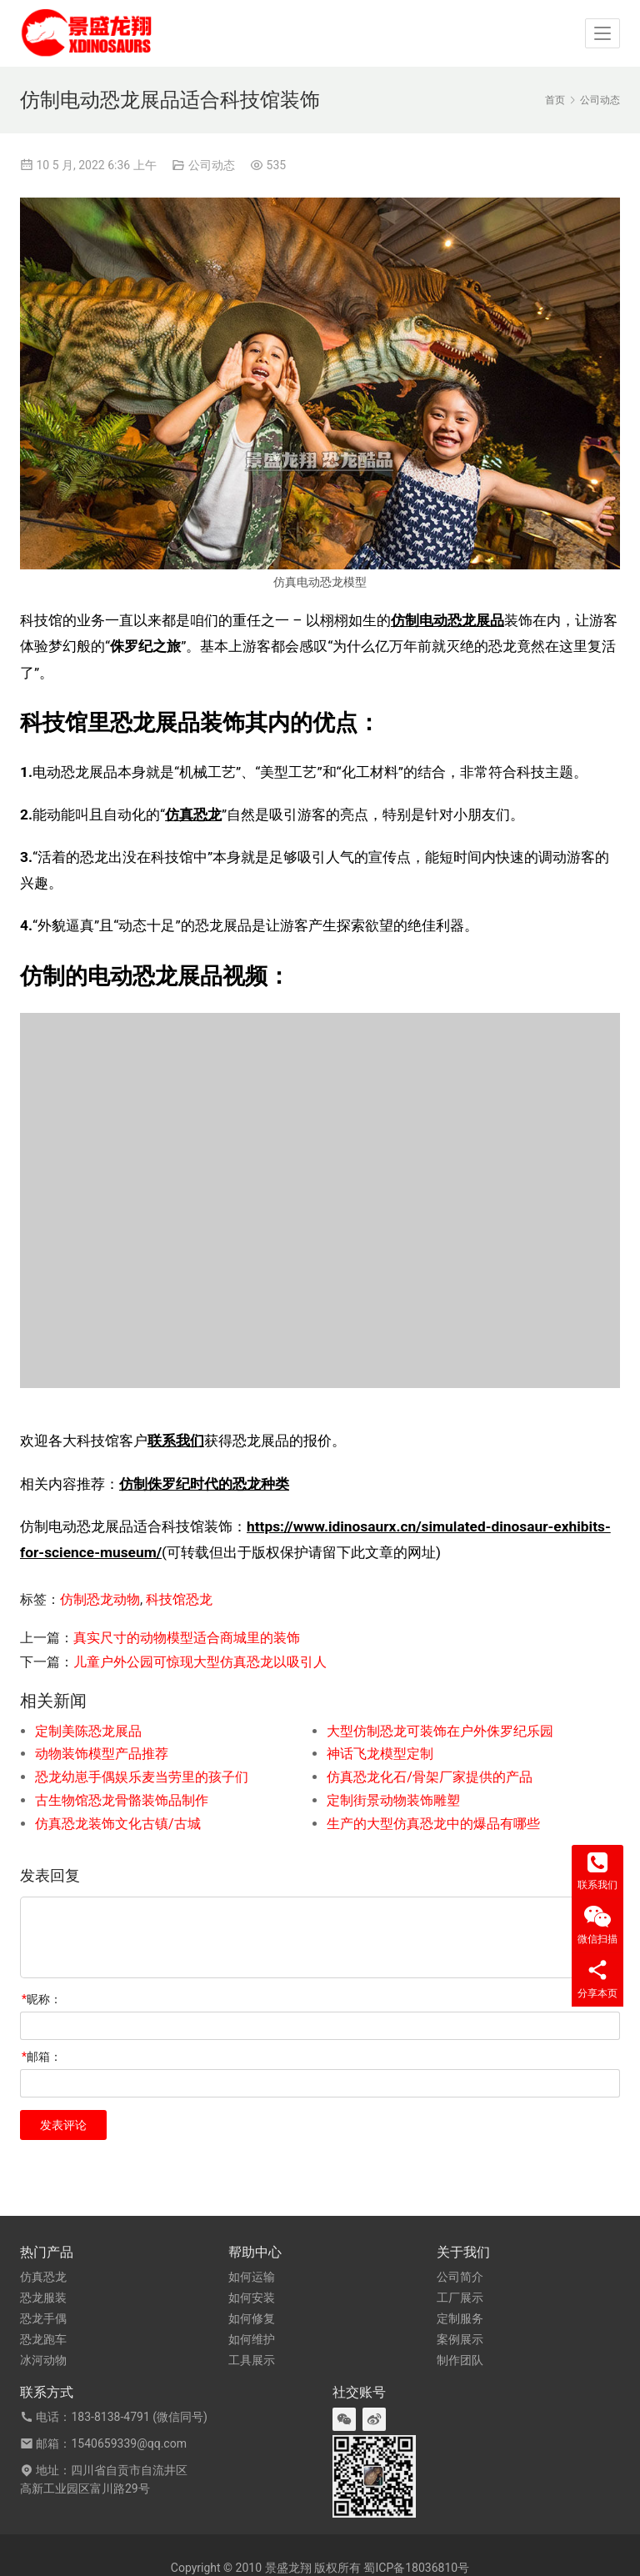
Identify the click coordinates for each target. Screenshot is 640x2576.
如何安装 (251, 2297)
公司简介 (460, 2276)
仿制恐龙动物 (100, 1599)
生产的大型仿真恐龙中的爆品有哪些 (433, 1824)
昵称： (42, 1999)
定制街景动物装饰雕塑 (393, 1800)
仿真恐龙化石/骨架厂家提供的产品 (429, 1777)
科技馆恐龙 (179, 1599)
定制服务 (460, 2318)
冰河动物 (43, 2360)
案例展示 (460, 2339)
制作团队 (460, 2360)
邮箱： (42, 2056)
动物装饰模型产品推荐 (101, 1754)
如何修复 (251, 2318)
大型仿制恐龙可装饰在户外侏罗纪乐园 (440, 1731)
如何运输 (251, 2276)
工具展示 (251, 2360)
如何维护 (251, 2339)
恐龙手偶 (43, 2318)
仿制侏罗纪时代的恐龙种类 (204, 1484)
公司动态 (211, 165)
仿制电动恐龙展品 (447, 620)
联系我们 (176, 1440)
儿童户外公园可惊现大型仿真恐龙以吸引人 (200, 1662)
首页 (555, 100)
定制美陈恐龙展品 (88, 1731)
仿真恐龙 (193, 814)
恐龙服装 (43, 2297)
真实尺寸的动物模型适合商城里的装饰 (186, 1638)
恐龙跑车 (43, 2339)
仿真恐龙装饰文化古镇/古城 (118, 1824)
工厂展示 (460, 2297)
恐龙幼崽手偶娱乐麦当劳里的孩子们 (141, 1777)
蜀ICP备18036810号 (416, 2567)
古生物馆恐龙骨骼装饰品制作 (121, 1800)
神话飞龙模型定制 (380, 1754)
